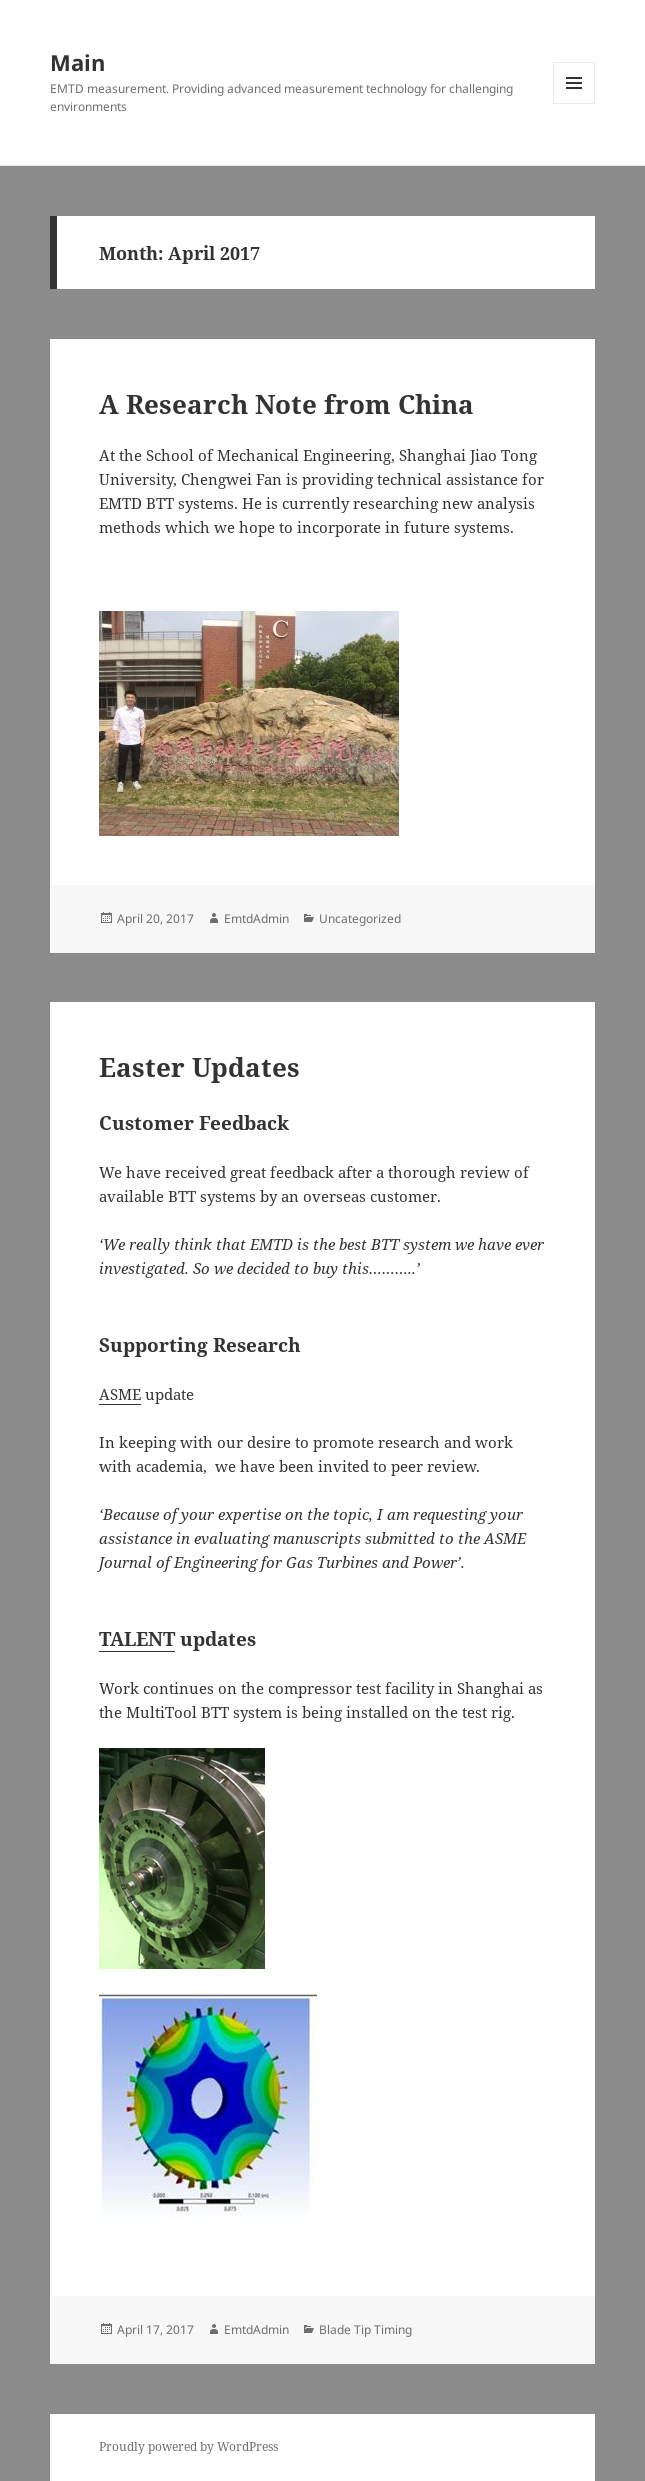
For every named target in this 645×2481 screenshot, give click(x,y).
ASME (120, 1394)
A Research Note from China (286, 404)
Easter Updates (199, 1067)
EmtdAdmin (256, 918)
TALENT (137, 1638)
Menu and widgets (574, 103)
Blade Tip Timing (365, 2329)
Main (77, 62)
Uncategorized (360, 918)
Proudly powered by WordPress (188, 2446)
